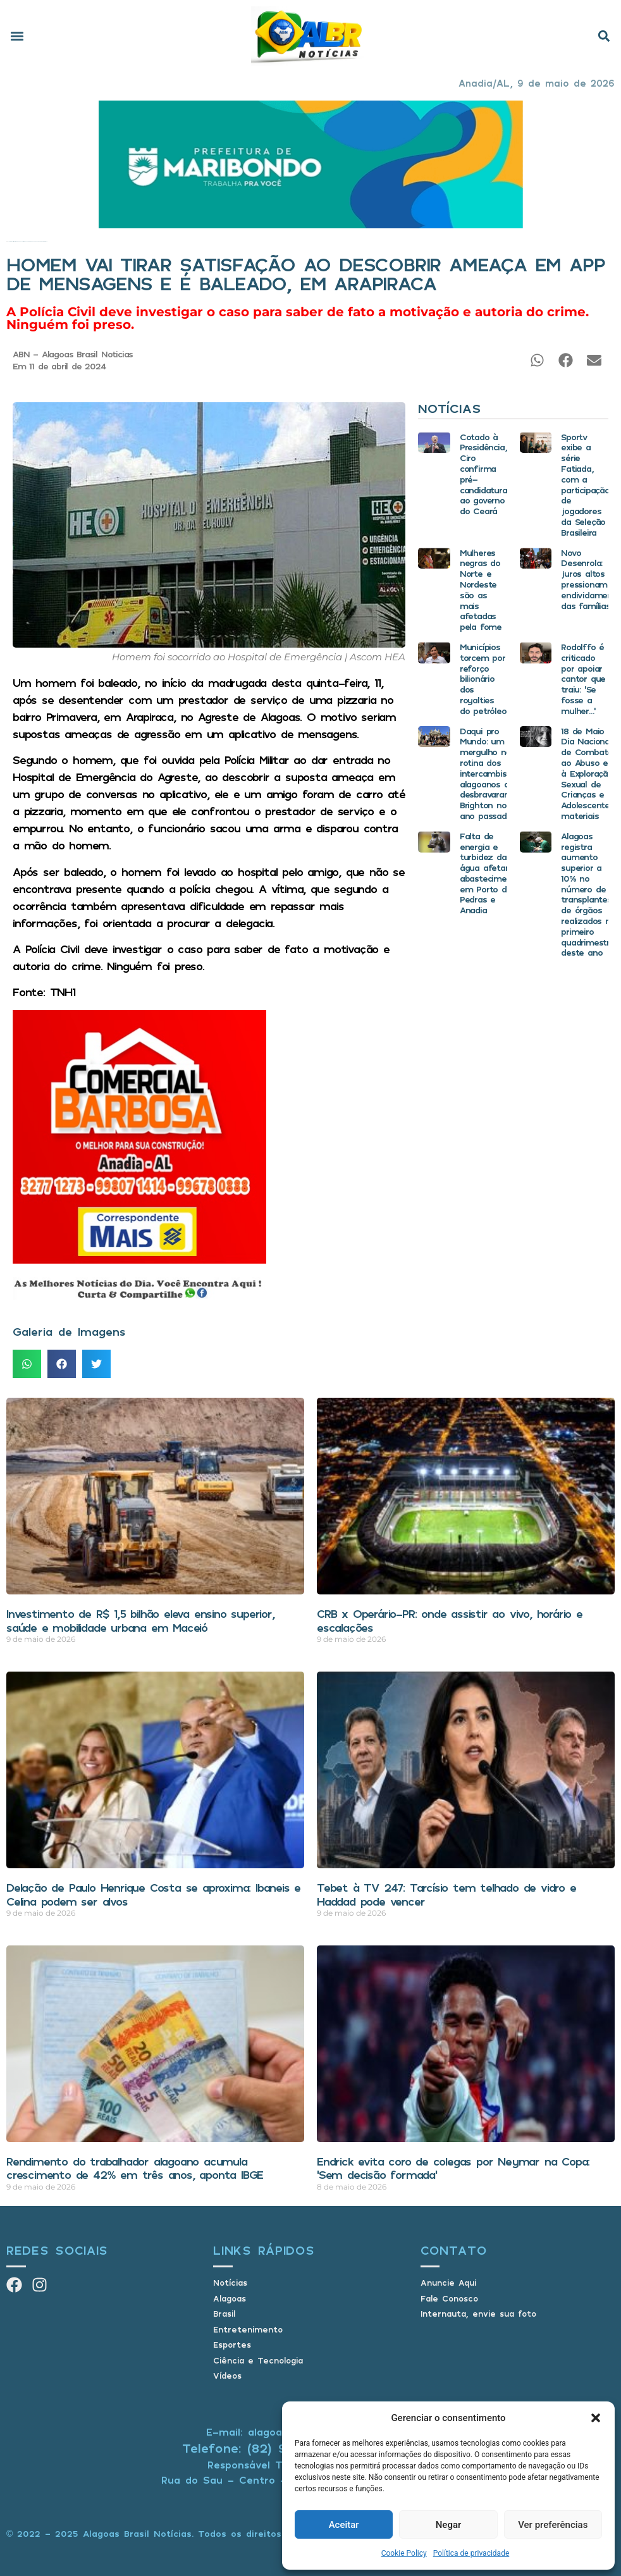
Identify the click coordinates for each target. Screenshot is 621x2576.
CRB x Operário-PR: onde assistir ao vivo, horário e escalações (449, 1620)
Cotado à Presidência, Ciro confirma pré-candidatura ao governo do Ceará (483, 474)
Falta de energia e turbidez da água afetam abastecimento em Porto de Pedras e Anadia (490, 873)
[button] (595, 2418)
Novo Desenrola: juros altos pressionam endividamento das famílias (590, 579)
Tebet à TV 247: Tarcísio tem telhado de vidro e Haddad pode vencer (446, 1894)
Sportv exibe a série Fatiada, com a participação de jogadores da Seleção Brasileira (585, 484)
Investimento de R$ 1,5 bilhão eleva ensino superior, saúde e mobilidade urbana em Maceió (140, 1620)
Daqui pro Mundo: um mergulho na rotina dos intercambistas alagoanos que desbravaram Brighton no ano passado (489, 773)
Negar (449, 2524)
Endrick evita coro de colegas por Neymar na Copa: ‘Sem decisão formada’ (453, 2168)
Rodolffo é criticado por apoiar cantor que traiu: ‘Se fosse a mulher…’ (583, 678)
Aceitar (344, 2524)
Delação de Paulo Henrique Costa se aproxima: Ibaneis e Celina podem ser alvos (153, 1894)
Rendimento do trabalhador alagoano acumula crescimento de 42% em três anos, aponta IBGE (134, 2168)
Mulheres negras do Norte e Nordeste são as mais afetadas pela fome (480, 589)
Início (7, 241)
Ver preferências (552, 2524)
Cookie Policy (404, 2553)
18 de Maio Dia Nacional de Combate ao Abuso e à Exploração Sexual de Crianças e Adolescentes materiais (587, 773)
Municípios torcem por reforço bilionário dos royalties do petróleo (483, 678)
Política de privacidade (471, 2553)
